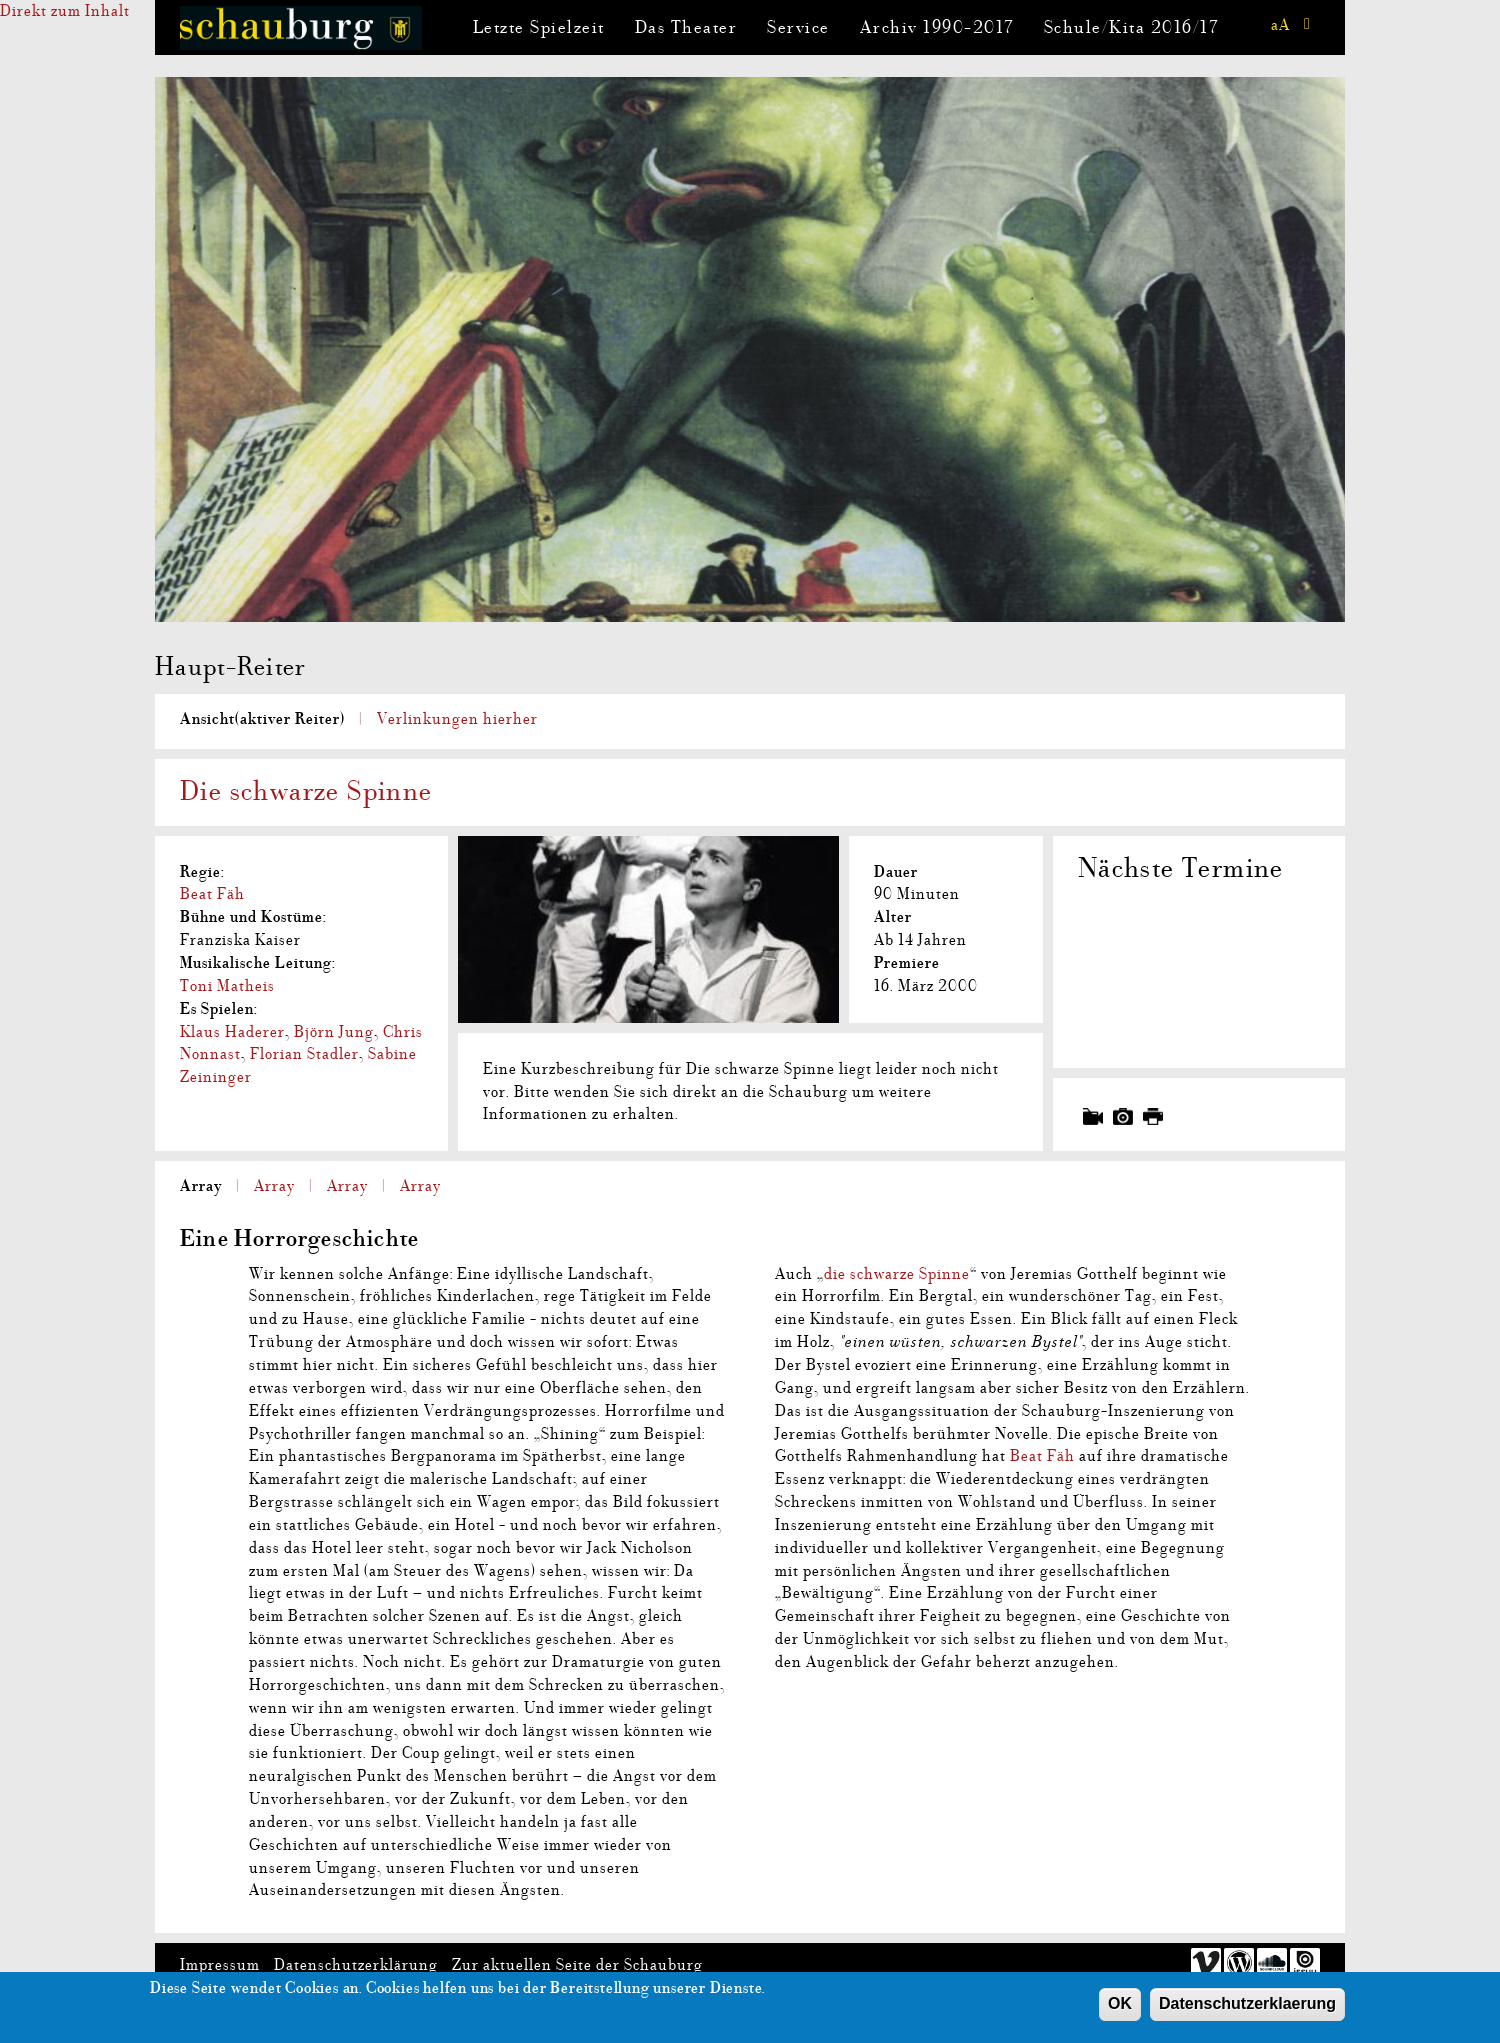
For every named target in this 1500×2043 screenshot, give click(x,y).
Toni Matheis (227, 986)
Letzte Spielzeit (539, 27)
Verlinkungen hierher (457, 719)
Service (798, 27)
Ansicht (262, 719)
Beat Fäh (212, 894)
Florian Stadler (304, 1054)
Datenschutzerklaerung (1247, 2009)
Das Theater (686, 27)
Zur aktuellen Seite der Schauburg (577, 1965)
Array (201, 1186)
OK (1120, 2009)
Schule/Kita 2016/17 (1131, 27)
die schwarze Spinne (897, 1274)
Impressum (220, 1965)
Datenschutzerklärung (356, 1965)
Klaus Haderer (232, 1032)
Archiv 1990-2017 (937, 27)
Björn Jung (334, 1032)
